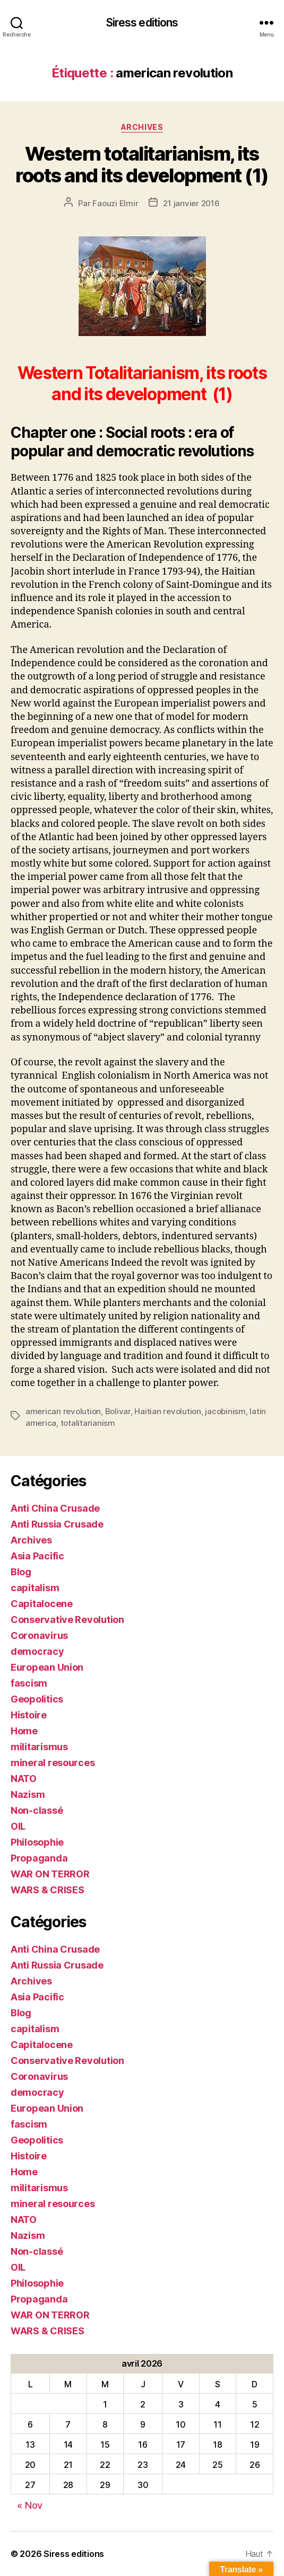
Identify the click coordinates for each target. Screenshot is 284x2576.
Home (24, 1730)
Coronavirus (39, 1635)
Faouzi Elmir (115, 203)
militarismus (39, 1746)
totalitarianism (88, 1423)
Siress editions (142, 22)
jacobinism (225, 1411)
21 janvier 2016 (191, 203)
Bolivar (118, 1411)
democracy (37, 1651)
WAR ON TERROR (50, 1874)
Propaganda (39, 1858)
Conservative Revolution (67, 1619)
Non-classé (37, 1810)
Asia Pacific (37, 1556)
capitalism (35, 1587)
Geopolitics (37, 1699)
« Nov (29, 2505)
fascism (29, 1683)
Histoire (29, 1715)
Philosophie (37, 1842)
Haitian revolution (167, 1411)
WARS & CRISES (47, 1889)
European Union (47, 1667)
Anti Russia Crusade (57, 1524)
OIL (18, 1826)
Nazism (28, 1794)
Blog (21, 1571)
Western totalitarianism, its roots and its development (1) (142, 164)
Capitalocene (42, 1603)
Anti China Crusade (55, 1508)
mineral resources (52, 1762)
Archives (142, 126)
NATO (24, 1778)
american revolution (63, 1411)
